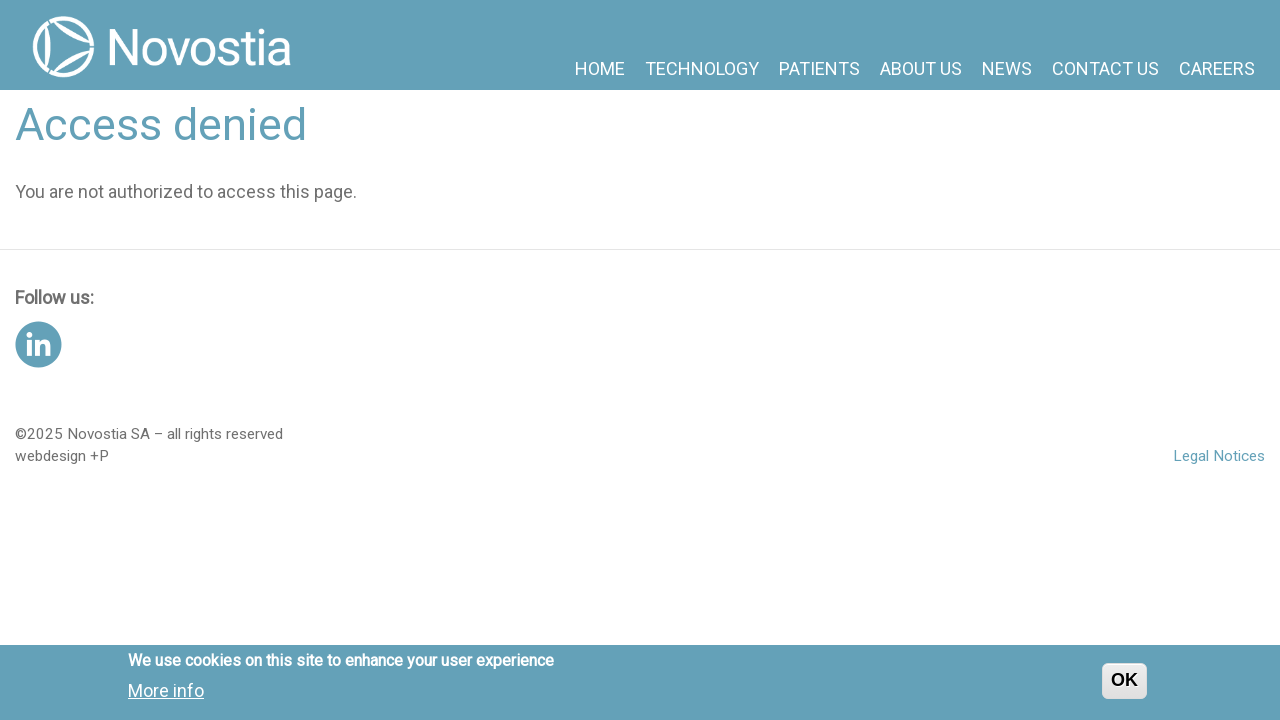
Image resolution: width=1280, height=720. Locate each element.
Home (600, 68)
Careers (1217, 68)
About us (921, 68)
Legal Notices (1219, 456)
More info (166, 694)
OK (1124, 685)
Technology (702, 68)
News (1007, 68)
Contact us (1105, 68)
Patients (819, 68)
